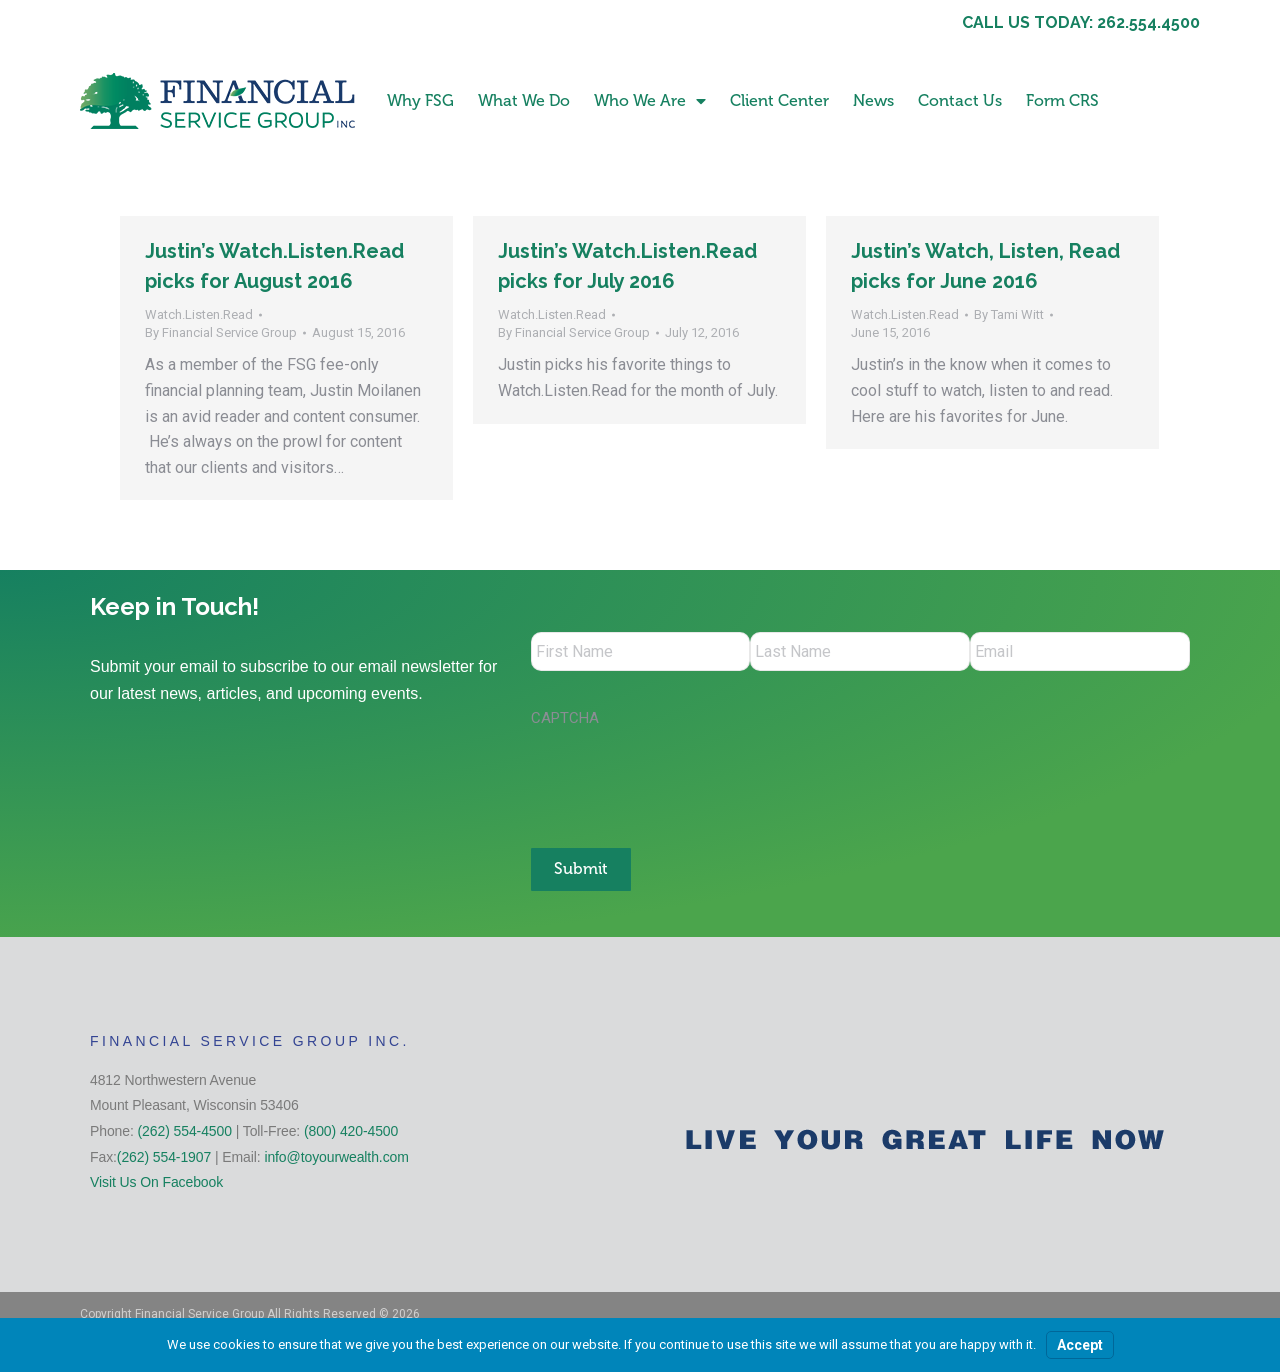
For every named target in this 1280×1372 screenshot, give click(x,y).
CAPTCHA (565, 719)
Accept (1080, 1345)
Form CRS (1062, 100)
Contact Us (960, 100)
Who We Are (650, 101)
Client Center (779, 100)
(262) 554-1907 (164, 1155)
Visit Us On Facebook (156, 1181)
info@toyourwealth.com (336, 1155)
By (221, 332)
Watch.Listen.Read (199, 314)
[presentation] (683, 779)
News (873, 100)
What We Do (524, 100)
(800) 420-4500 (351, 1130)
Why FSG (420, 100)
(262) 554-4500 (185, 1130)
